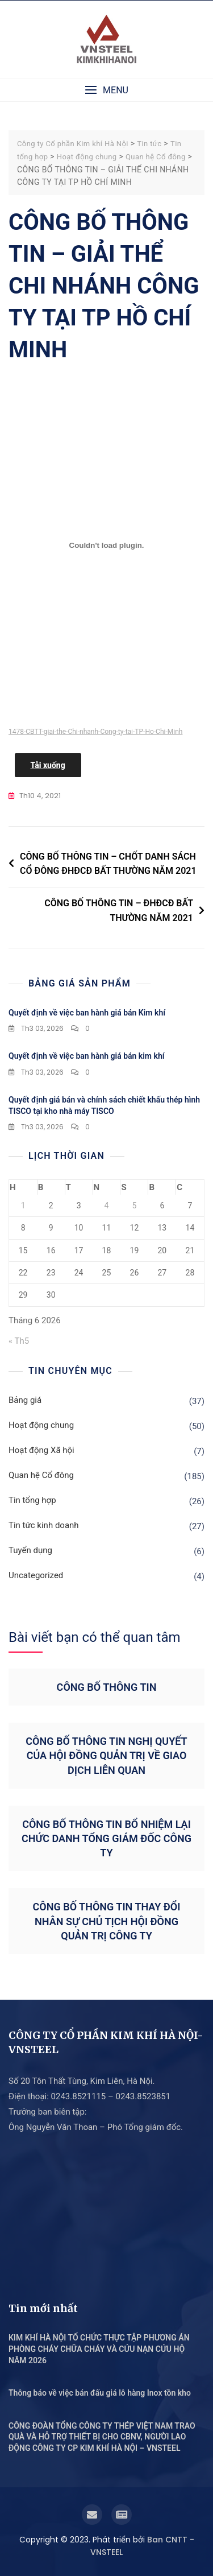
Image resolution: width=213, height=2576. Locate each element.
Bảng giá (25, 1400)
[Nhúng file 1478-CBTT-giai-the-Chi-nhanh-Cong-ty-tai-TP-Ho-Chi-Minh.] (106, 545)
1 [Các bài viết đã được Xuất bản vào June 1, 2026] (23, 1205)
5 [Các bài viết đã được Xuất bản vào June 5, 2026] (134, 1205)
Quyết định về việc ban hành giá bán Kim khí (87, 1012)
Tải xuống (48, 765)
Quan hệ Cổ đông (41, 1475)
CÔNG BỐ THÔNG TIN (107, 1687)
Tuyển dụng (30, 1550)
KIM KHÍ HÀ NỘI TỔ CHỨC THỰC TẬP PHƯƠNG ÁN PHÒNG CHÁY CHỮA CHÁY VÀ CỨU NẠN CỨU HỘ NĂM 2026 (99, 2348)
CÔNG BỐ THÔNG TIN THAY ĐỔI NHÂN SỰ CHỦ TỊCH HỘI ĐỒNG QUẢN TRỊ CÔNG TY (107, 1921)
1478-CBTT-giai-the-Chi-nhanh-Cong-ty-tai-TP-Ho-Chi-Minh (95, 732)
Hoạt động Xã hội (41, 1450)
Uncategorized (36, 1575)
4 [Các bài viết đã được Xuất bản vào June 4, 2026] (107, 1205)
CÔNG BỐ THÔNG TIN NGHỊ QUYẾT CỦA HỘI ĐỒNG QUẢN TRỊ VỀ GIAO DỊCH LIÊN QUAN (106, 1755)
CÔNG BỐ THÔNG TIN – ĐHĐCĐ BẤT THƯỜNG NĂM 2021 (118, 910)
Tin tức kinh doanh (44, 1525)
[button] (106, 90)
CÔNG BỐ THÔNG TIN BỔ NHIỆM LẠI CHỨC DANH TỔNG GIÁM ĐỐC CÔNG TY (106, 1838)
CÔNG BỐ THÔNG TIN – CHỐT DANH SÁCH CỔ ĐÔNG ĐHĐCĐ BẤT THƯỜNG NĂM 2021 (108, 864)
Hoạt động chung (41, 1425)
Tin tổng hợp (32, 1500)
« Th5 (19, 1341)
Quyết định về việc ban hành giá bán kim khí (86, 1055)
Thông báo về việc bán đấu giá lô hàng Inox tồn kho (100, 2392)
